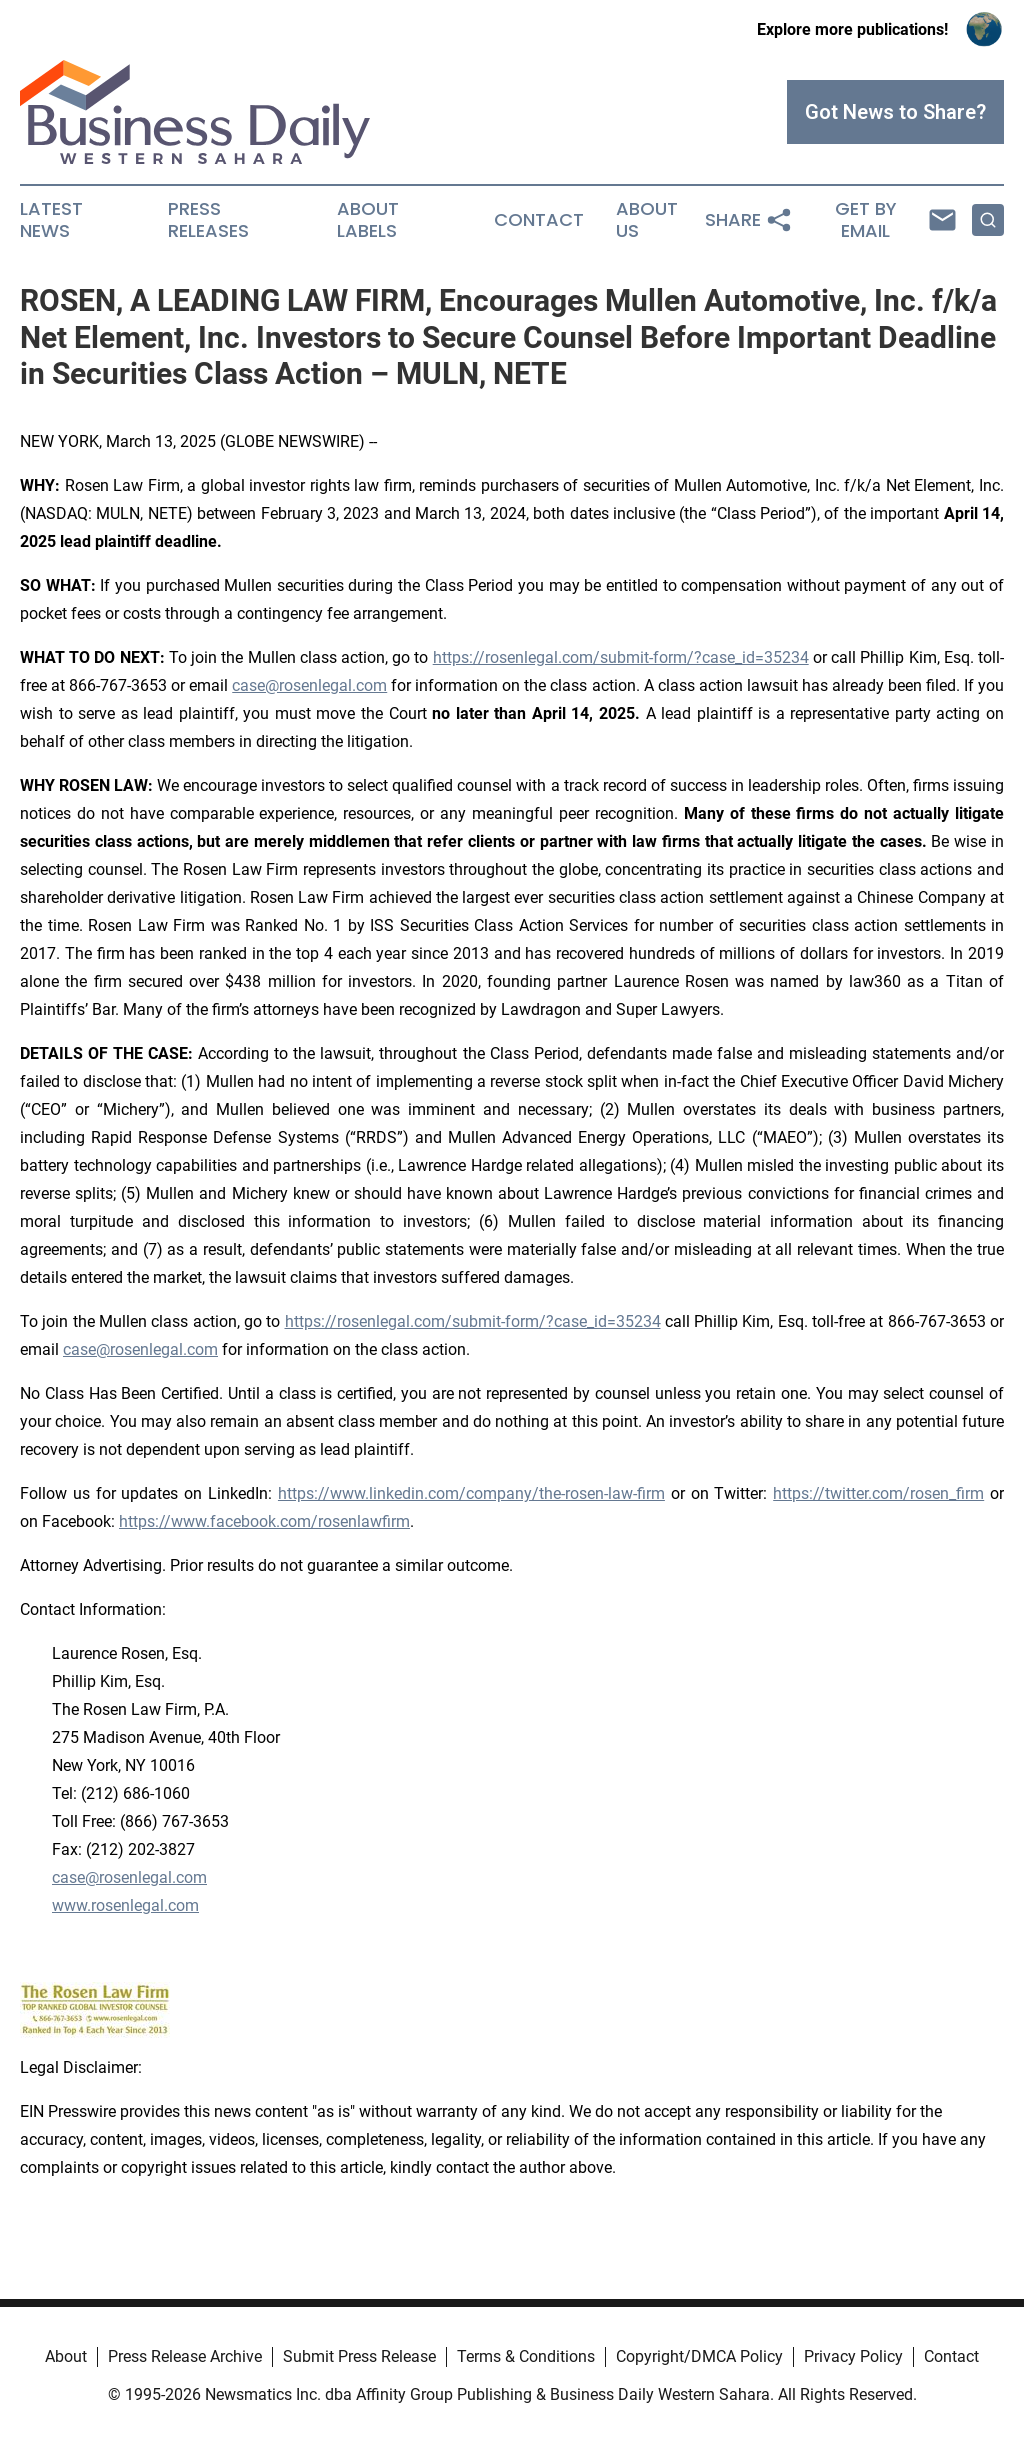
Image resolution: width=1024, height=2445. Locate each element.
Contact (539, 220)
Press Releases (208, 220)
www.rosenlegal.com (125, 1905)
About (66, 2356)
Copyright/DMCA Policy (699, 2356)
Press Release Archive (185, 2356)
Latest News (51, 220)
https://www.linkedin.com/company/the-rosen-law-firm (471, 1493)
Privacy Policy (853, 2356)
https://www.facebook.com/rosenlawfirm (264, 1521)
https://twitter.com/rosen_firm (878, 1493)
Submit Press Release (359, 2356)
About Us (647, 220)
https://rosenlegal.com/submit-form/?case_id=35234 (621, 657)
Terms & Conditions (526, 2356)
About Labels (368, 220)
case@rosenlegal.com (309, 685)
